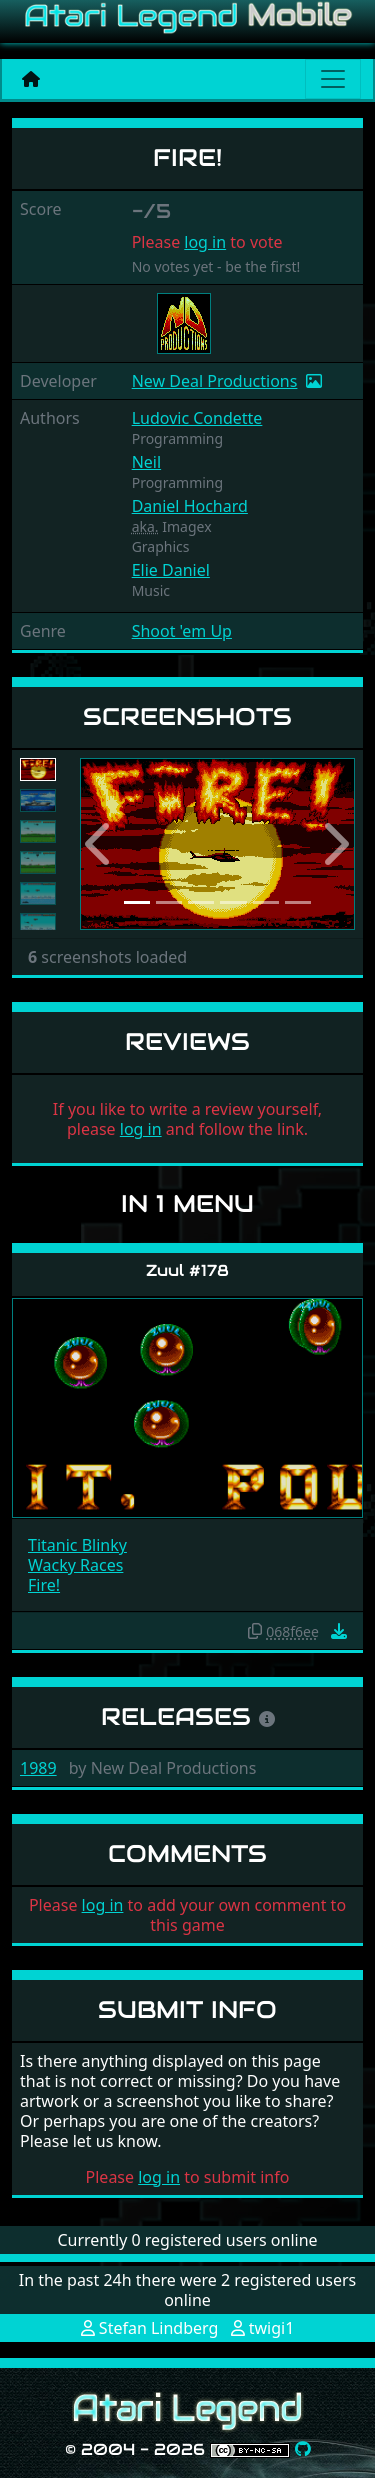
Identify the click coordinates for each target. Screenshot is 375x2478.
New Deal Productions (215, 381)
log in (205, 242)
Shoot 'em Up (182, 631)
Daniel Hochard (190, 506)
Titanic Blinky (77, 1545)
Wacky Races (75, 1565)
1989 (38, 1768)
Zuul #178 (187, 1270)
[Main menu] (333, 79)
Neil (146, 462)
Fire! (44, 1585)
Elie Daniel (171, 570)
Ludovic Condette (197, 418)
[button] (100, 844)
